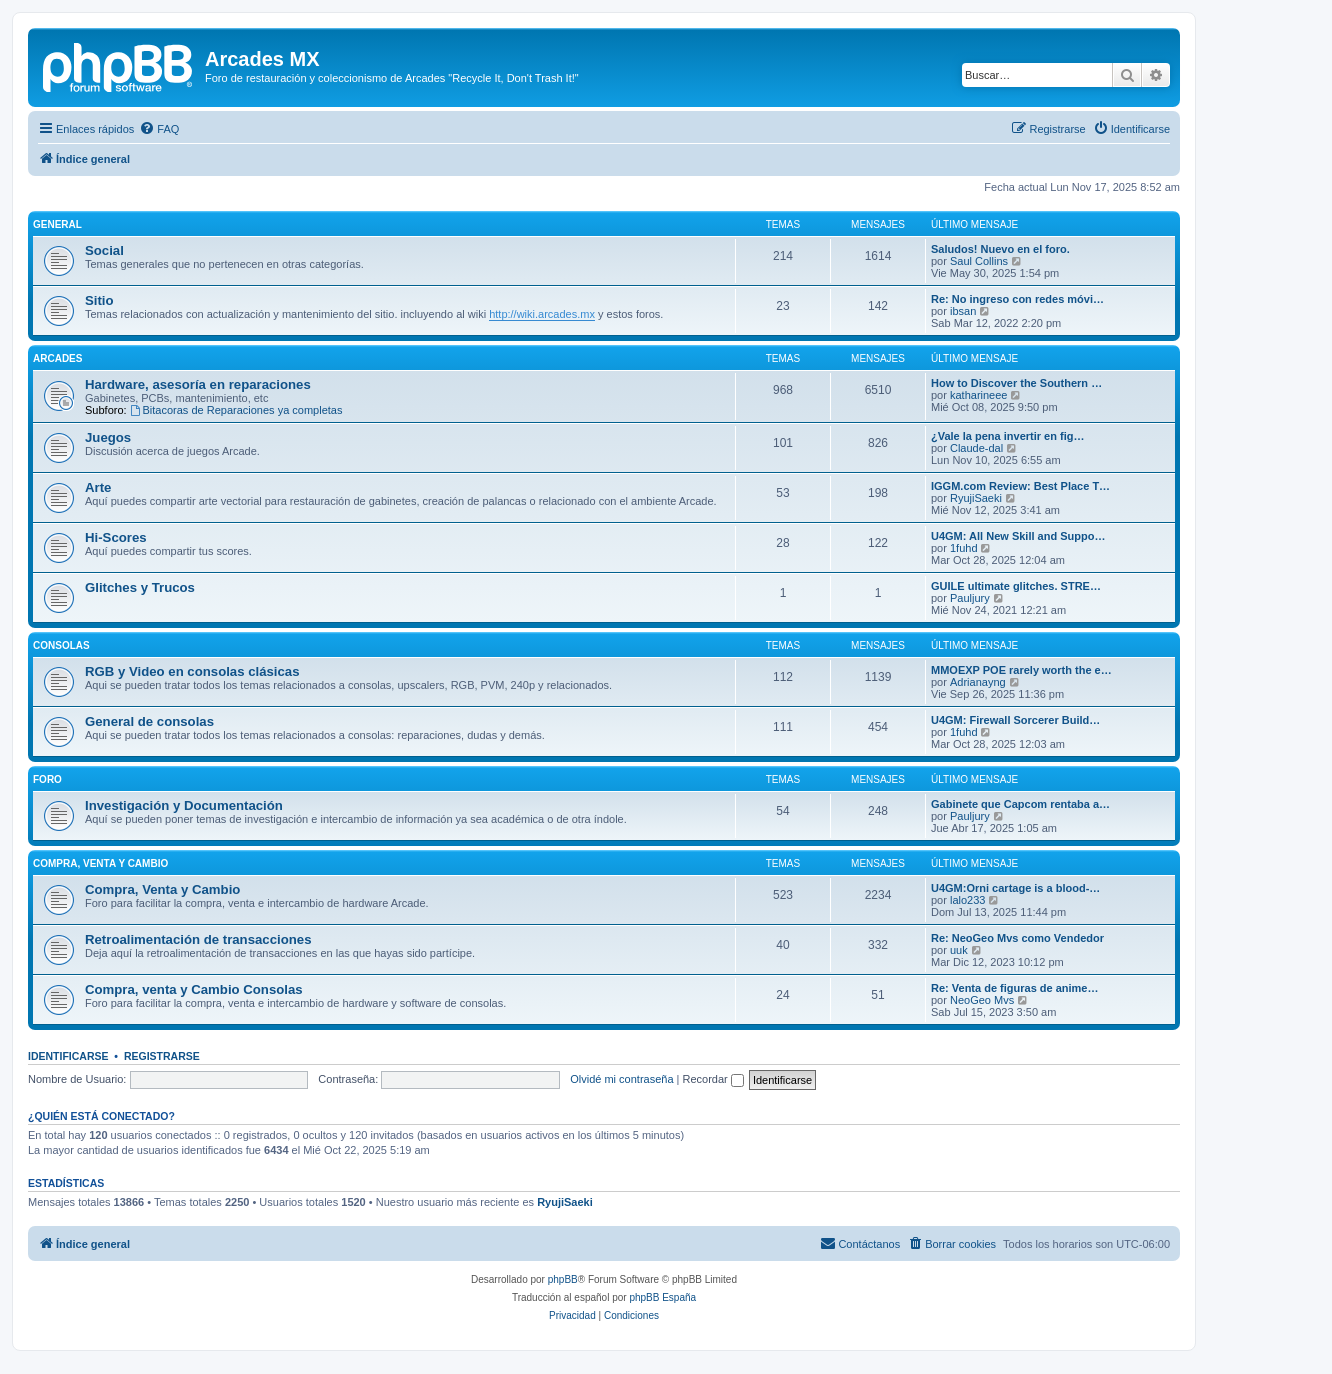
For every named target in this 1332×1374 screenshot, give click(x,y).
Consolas (61, 645)
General (57, 224)
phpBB (563, 1279)
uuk (959, 950)
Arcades (57, 358)
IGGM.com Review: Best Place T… (1020, 486)
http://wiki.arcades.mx (542, 314)
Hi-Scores (116, 537)
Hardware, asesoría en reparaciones (198, 384)
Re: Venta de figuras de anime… (1015, 988)
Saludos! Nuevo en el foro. (1000, 249)
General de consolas (149, 721)
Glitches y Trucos (140, 587)
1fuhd (964, 548)
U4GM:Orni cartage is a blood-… (1015, 888)
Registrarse (162, 1056)
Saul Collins (979, 261)
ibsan (963, 311)
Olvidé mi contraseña (621, 1079)
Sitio (99, 300)
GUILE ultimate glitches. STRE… (1016, 586)
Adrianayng (978, 682)
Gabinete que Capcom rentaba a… (1020, 804)
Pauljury (970, 598)
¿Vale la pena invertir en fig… (1007, 436)
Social (104, 250)
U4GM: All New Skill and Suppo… (1018, 536)
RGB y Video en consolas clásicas (192, 671)
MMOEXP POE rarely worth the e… (1021, 670)
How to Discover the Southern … (1016, 383)
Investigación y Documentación (184, 805)
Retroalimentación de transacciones (198, 939)
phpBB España (662, 1297)
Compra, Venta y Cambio (100, 863)
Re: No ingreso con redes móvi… (1017, 299)
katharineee (979, 395)
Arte (98, 487)
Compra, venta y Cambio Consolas (194, 989)
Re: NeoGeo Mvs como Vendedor (1017, 938)
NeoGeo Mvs (982, 1000)
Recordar (713, 1079)
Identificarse (68, 1056)
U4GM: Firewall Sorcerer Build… (1015, 720)
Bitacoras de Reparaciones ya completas (236, 410)
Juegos (108, 437)
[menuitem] (159, 129)
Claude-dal (976, 448)
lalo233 (967, 900)
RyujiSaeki (976, 498)
